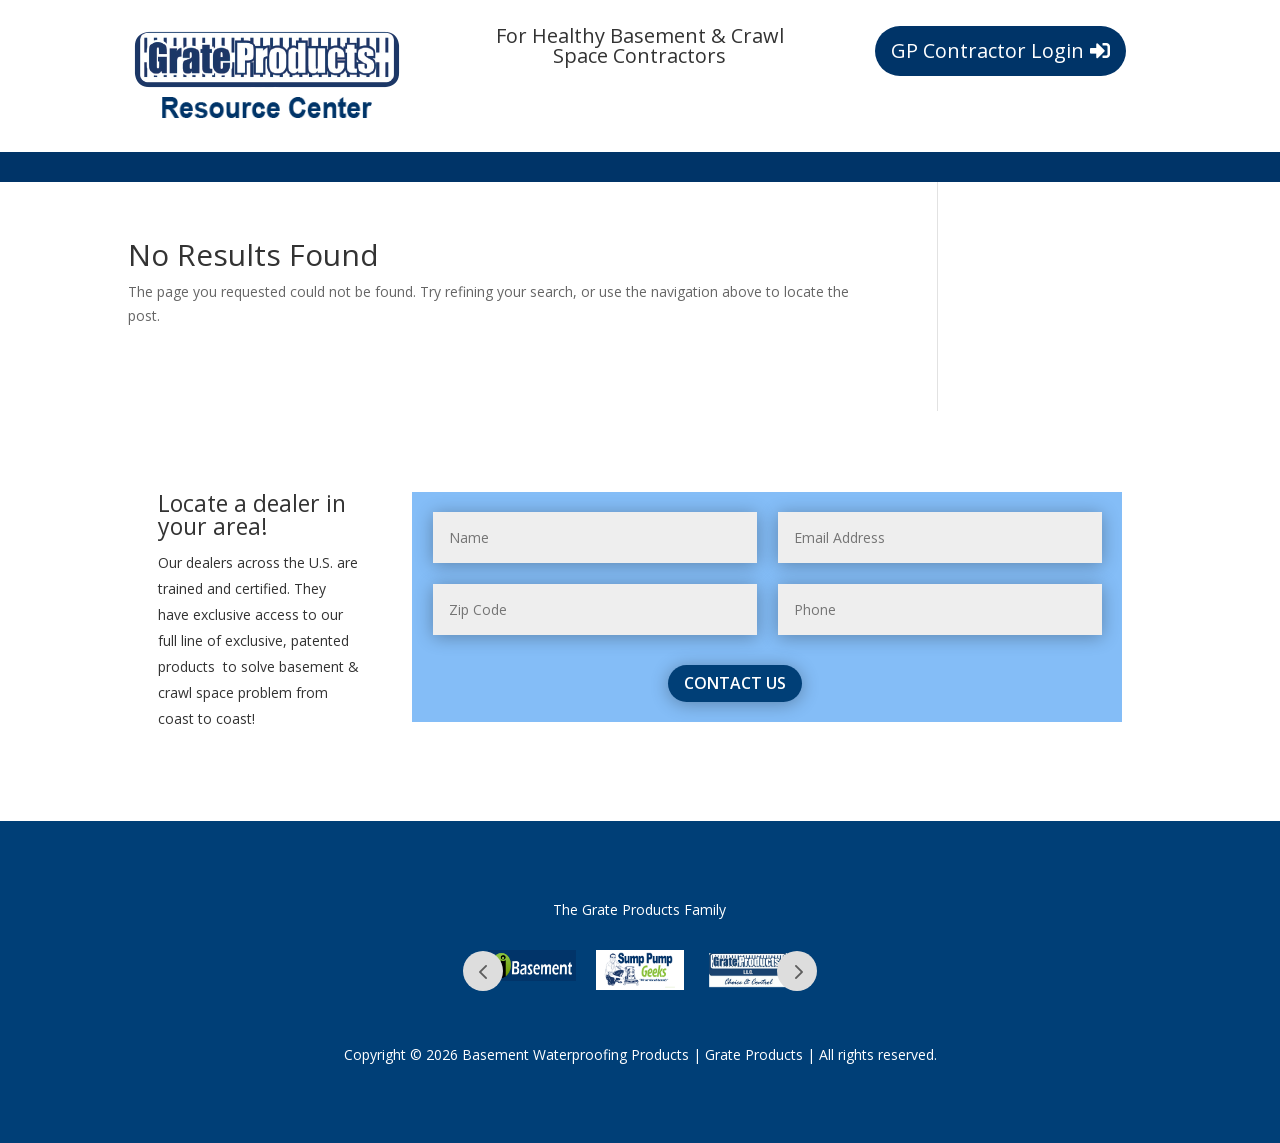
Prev (483, 971)
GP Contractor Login (987, 50)
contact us (735, 683)
